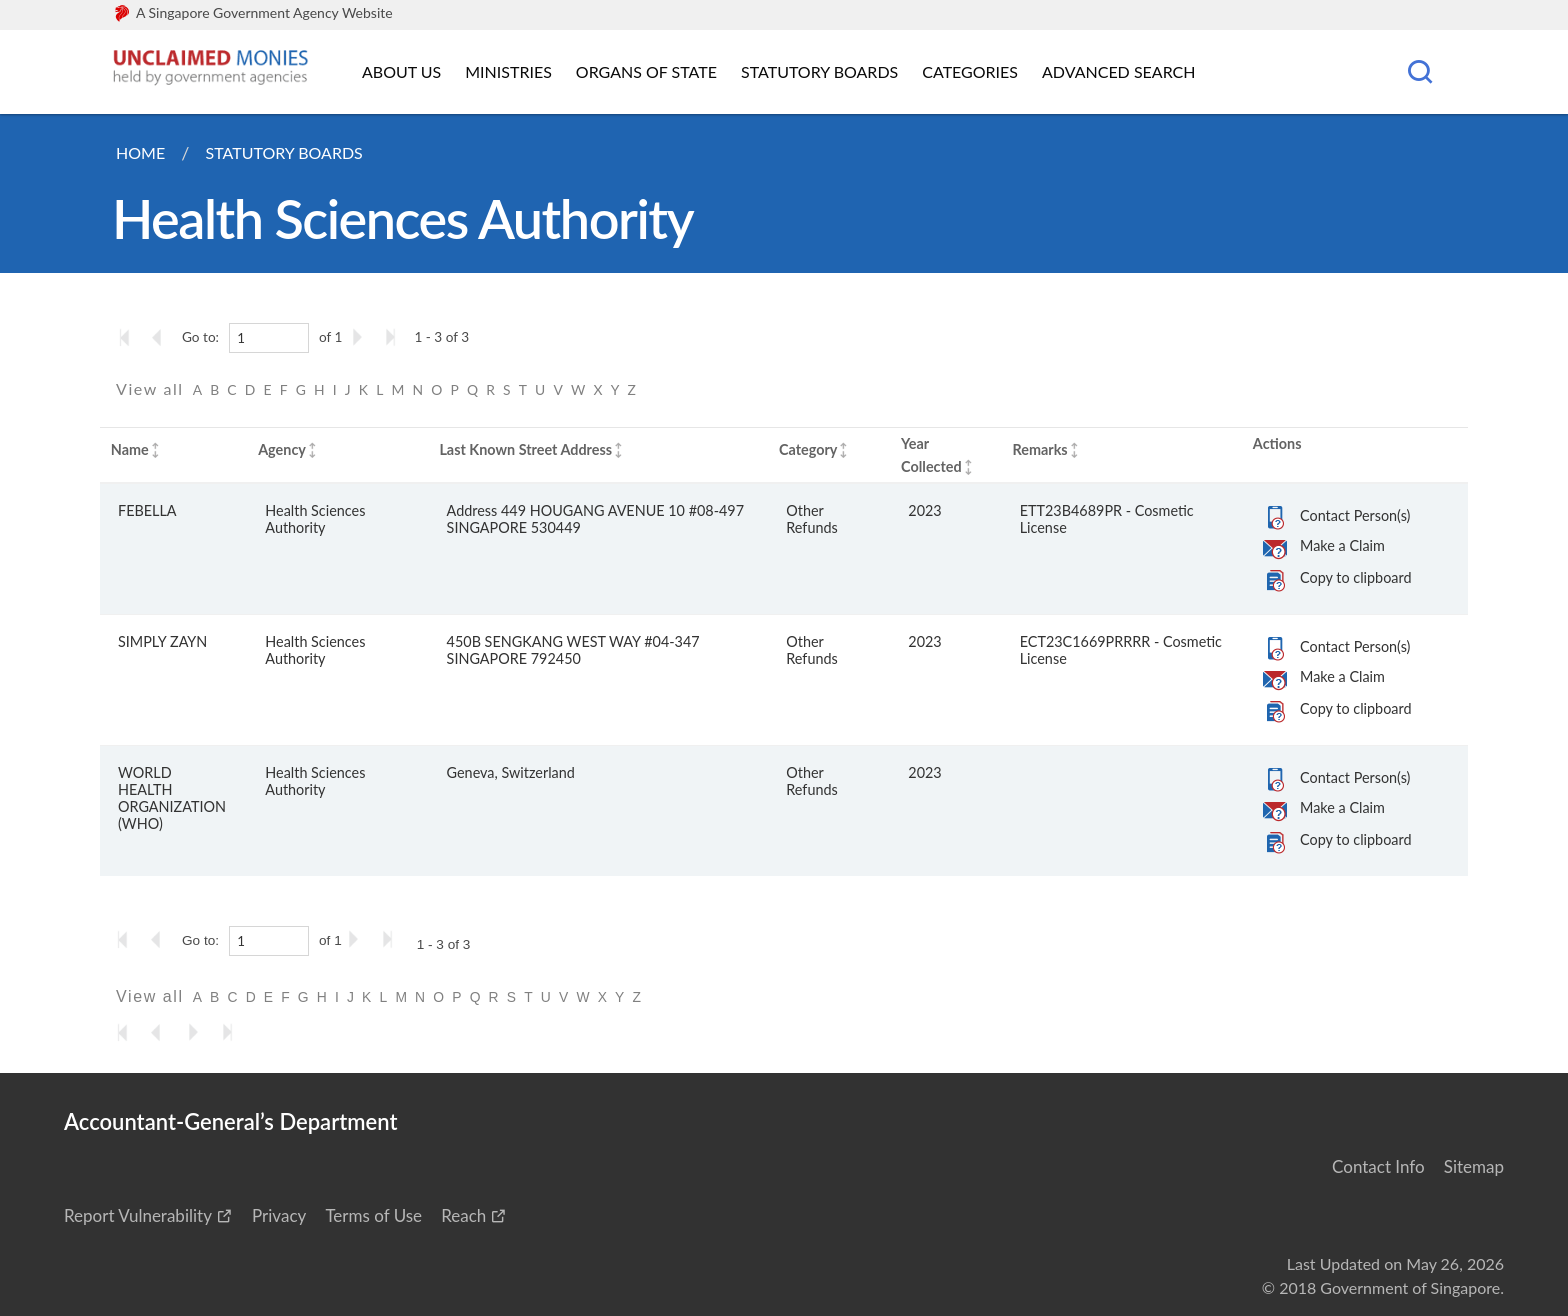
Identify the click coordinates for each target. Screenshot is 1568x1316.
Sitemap (1474, 1166)
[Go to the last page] (395, 337)
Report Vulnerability (138, 1215)
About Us (401, 71)
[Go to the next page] (361, 337)
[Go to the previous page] (163, 337)
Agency (282, 449)
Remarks (1039, 449)
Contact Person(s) (1355, 515)
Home (140, 152)
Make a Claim (1342, 545)
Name (130, 449)
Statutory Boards (819, 71)
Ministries (508, 71)
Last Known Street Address (525, 449)
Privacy (279, 1215)
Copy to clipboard (1355, 577)
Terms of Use (373, 1215)
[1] (269, 338)
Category (808, 449)
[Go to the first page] (129, 337)
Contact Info (1378, 1166)
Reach (463, 1215)
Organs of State (646, 71)
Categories (970, 71)
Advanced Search (1118, 71)
